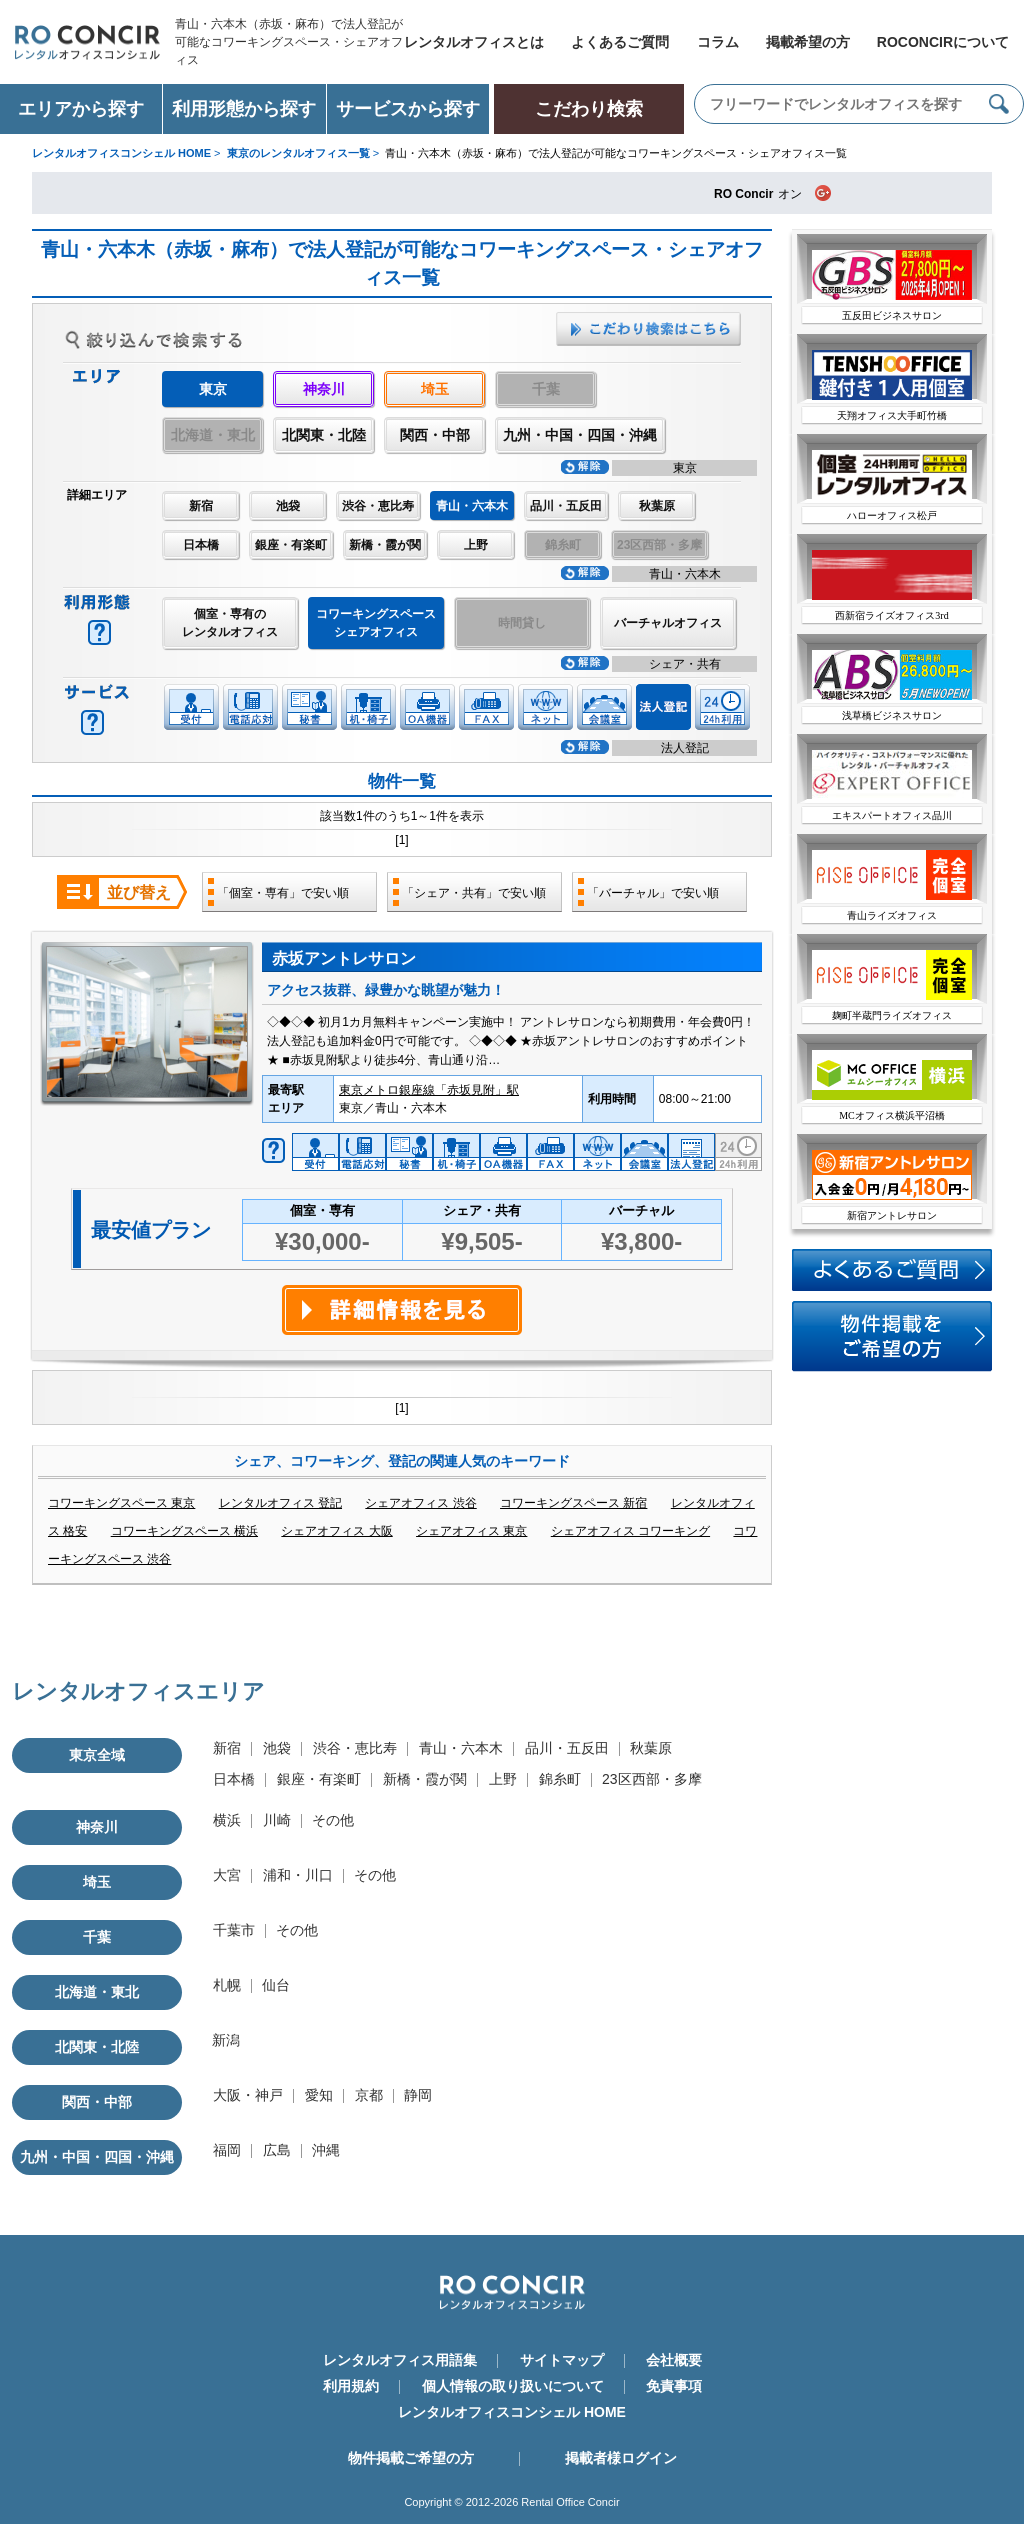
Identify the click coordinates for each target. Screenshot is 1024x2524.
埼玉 (435, 389)
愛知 (319, 2095)
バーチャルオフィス (668, 623)
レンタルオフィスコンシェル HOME (512, 2412)
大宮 (227, 1875)
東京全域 (97, 1755)
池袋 (288, 506)
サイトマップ (562, 2360)
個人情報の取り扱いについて (513, 2386)
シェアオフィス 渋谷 (420, 1503)
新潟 (226, 2040)
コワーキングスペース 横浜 (184, 1531)
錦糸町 (560, 1779)
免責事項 (674, 2386)
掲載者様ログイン (621, 2458)
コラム (718, 42)
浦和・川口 (298, 1875)
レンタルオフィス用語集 (400, 2360)
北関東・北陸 (324, 435)
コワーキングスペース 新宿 (573, 1503)
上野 (476, 545)
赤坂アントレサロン (344, 958)
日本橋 (201, 545)
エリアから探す (81, 109)
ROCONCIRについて (943, 42)
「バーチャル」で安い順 (653, 893)
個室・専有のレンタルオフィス (230, 623)
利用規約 (351, 2386)
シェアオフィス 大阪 (336, 1531)
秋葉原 (657, 506)
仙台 (276, 1985)
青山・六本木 (461, 1748)
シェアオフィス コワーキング (630, 1531)
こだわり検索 (589, 109)
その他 (333, 1820)
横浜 (227, 1820)
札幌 (227, 1985)
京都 (369, 2095)
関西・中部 (435, 435)
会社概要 (674, 2360)
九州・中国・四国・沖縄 (580, 435)
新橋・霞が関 (385, 545)
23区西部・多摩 (652, 1779)
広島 (277, 2150)
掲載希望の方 (808, 42)
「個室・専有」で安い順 (283, 893)
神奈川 (324, 389)
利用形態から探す (244, 109)
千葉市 (234, 1930)
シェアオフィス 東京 (471, 1531)
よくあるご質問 (620, 42)
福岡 (227, 2150)
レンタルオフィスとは (474, 42)
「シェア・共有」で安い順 (474, 893)
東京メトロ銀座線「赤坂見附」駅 (429, 1090)
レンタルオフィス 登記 (280, 1503)
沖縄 (326, 2150)
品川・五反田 (566, 506)
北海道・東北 (97, 1992)
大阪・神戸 (248, 2095)
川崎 (277, 1820)
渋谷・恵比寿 (378, 506)
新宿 (201, 506)
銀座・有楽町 (291, 545)
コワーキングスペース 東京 (121, 1503)
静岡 (418, 2095)
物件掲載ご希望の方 (411, 2458)
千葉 (97, 1937)
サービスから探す (408, 109)
